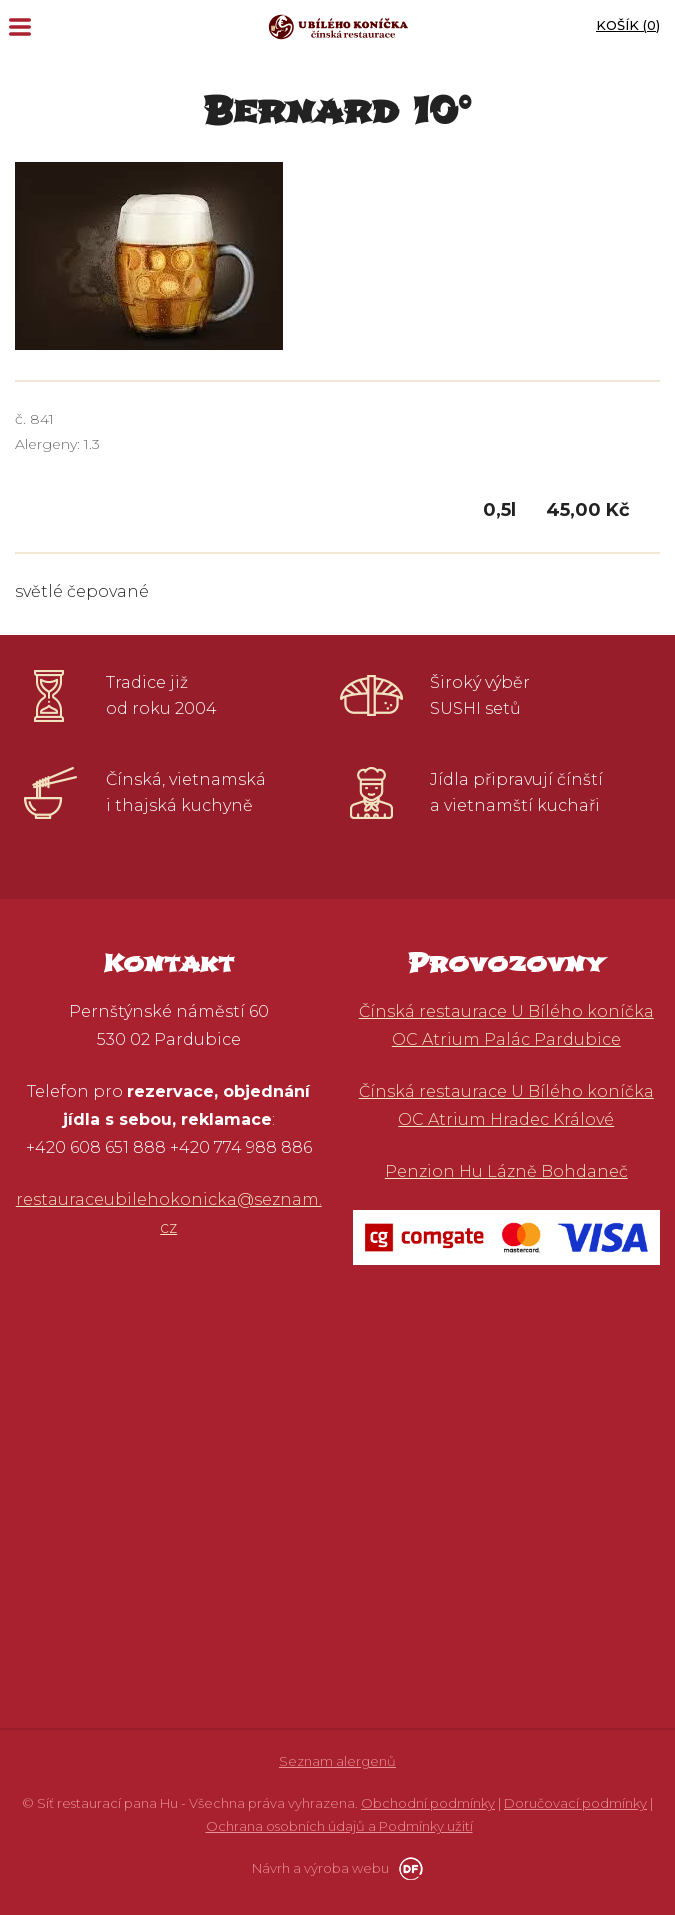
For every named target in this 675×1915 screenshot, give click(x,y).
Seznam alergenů (337, 1761)
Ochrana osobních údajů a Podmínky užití (339, 1826)
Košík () (628, 25)
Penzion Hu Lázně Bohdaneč (506, 1171)
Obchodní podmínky (428, 1803)
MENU (20, 27)
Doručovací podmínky (575, 1803)
